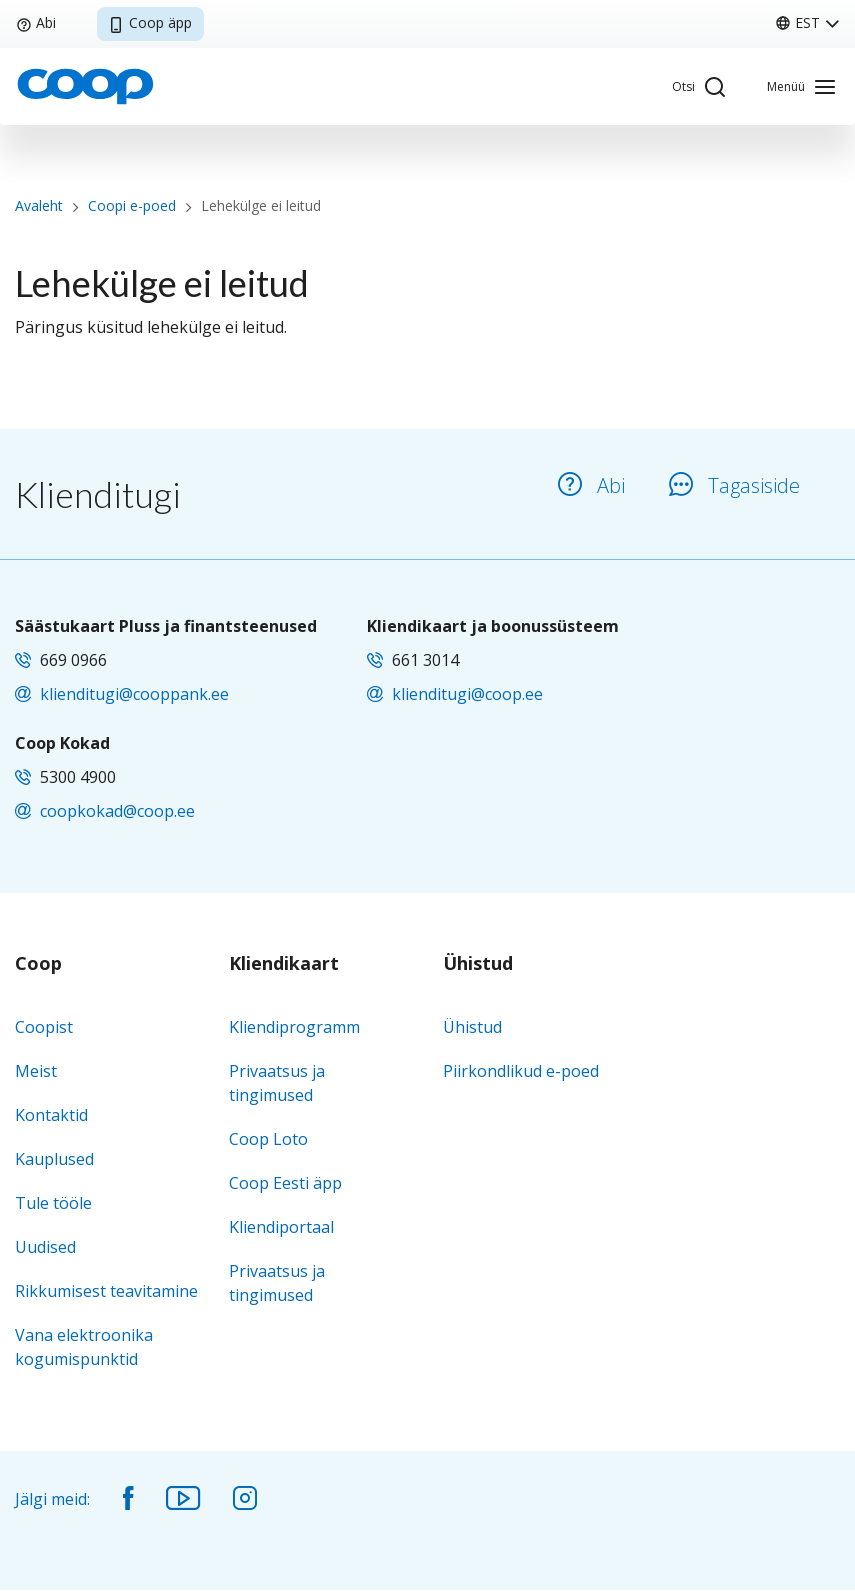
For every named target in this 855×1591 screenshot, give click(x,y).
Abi (36, 22)
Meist (36, 1071)
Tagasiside (734, 485)
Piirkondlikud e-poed (521, 1071)
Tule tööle (53, 1203)
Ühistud (478, 964)
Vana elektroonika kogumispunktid (84, 1347)
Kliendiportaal (281, 1227)
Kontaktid (51, 1115)
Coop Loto (268, 1139)
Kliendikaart (284, 964)
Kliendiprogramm (294, 1027)
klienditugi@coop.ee (467, 694)
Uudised (45, 1247)
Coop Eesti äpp (285, 1183)
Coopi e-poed (132, 205)
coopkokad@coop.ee (117, 811)
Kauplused (54, 1159)
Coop (38, 964)
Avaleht (39, 205)
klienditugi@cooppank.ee (134, 694)
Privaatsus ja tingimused (277, 1083)
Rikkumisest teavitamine (106, 1291)
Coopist (44, 1027)
